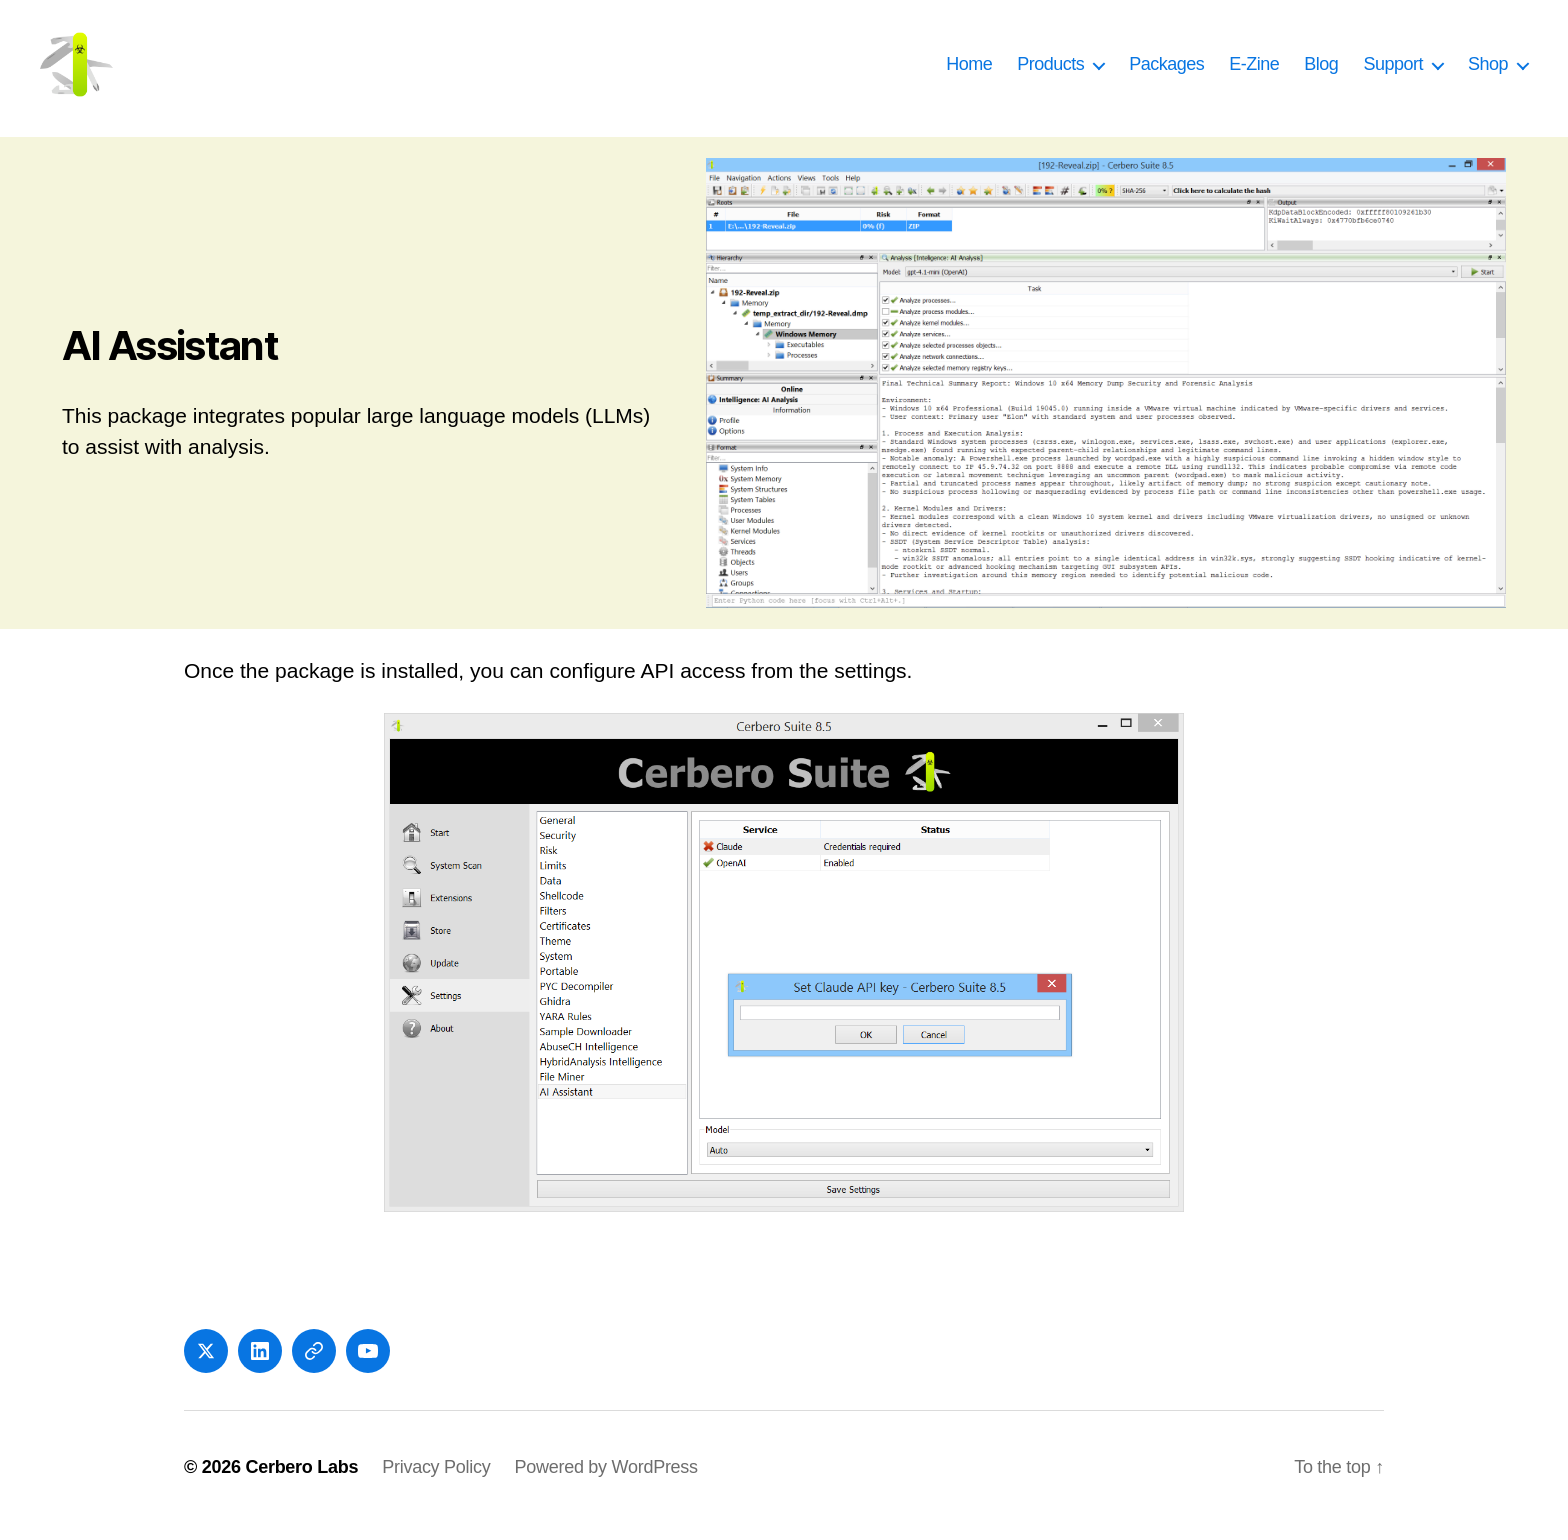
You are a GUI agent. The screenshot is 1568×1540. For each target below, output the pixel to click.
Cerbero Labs (301, 1483)
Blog (1321, 72)
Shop (1488, 72)
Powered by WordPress (605, 1483)
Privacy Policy (436, 1483)
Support (1393, 72)
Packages (1166, 72)
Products (1050, 72)
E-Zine (1254, 72)
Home (969, 72)
